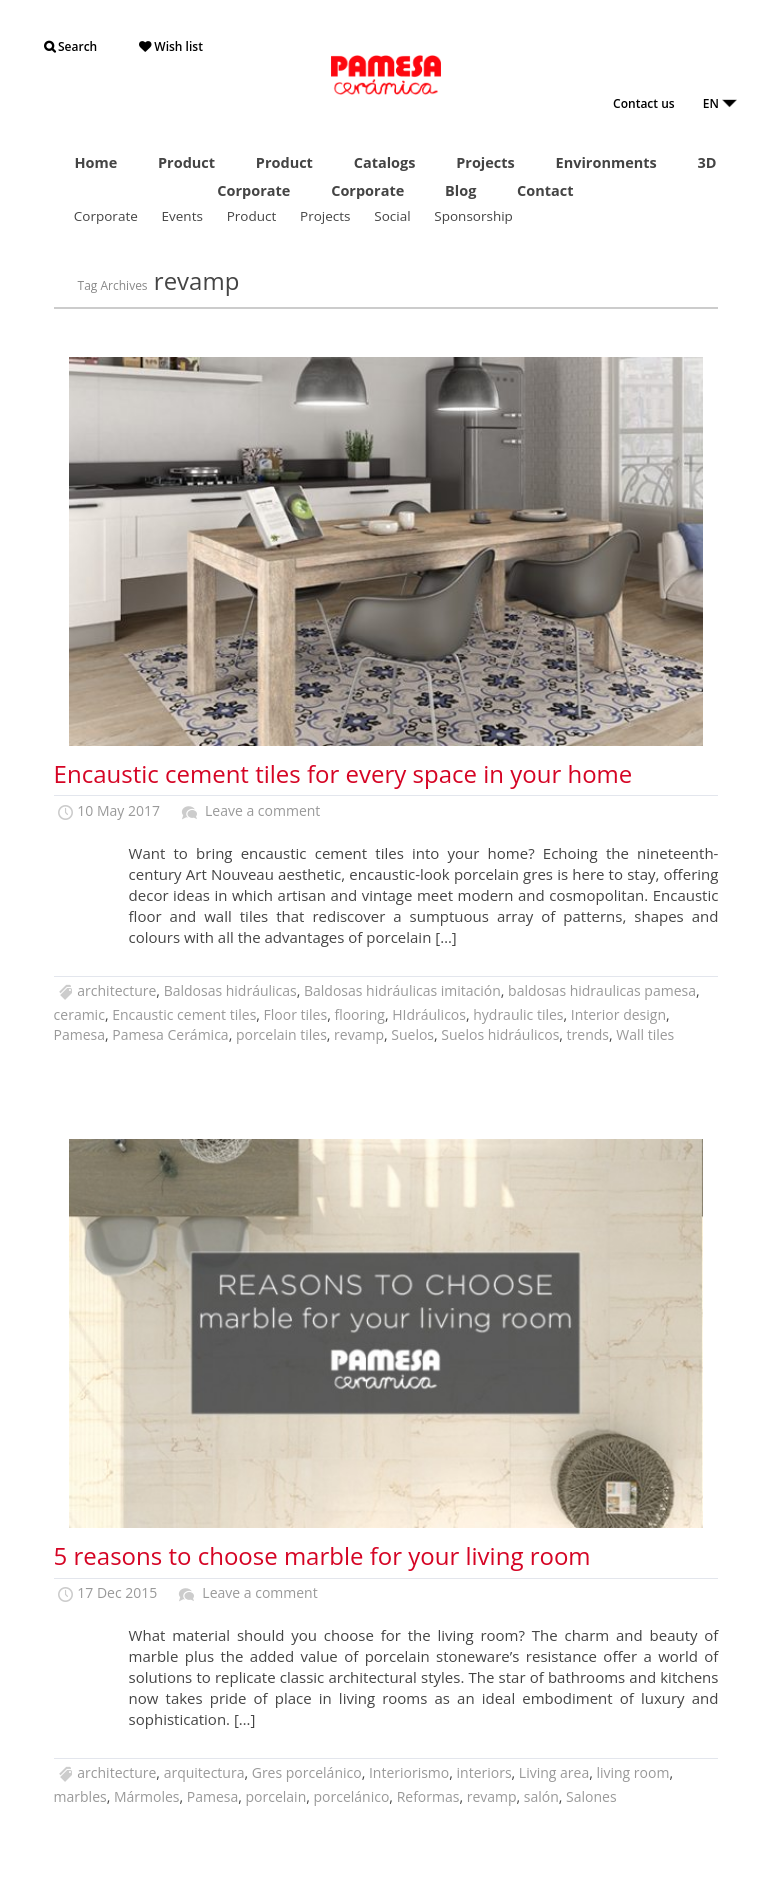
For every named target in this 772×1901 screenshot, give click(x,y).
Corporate (253, 190)
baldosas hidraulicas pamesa (602, 990)
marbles (80, 1796)
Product (186, 162)
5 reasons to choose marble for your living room (322, 1555)
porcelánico (352, 1796)
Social (392, 216)
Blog (460, 190)
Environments (606, 162)
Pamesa (79, 1034)
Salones (591, 1796)
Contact (545, 190)
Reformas (428, 1796)
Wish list (171, 46)
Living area (554, 1772)
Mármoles (147, 1796)
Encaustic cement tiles (184, 1014)
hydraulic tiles (518, 1014)
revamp (359, 1034)
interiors (484, 1772)
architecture (116, 990)
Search (70, 46)
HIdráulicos (429, 1014)
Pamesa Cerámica (170, 1034)
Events (182, 216)
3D (706, 162)
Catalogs (385, 162)
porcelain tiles (281, 1034)
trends (588, 1034)
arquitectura (204, 1772)
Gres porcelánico (307, 1772)
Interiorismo (409, 1772)
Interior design (618, 1014)
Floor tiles (296, 1014)
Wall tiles (645, 1034)
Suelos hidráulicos (500, 1034)
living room (632, 1772)
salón (541, 1796)
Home (95, 162)
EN (720, 103)
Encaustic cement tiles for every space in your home (343, 773)
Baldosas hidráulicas (230, 990)
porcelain (276, 1796)
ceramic (79, 1014)
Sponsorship (473, 216)
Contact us (644, 103)
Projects (485, 162)
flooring (359, 1014)
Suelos (412, 1034)
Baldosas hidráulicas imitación (402, 990)
